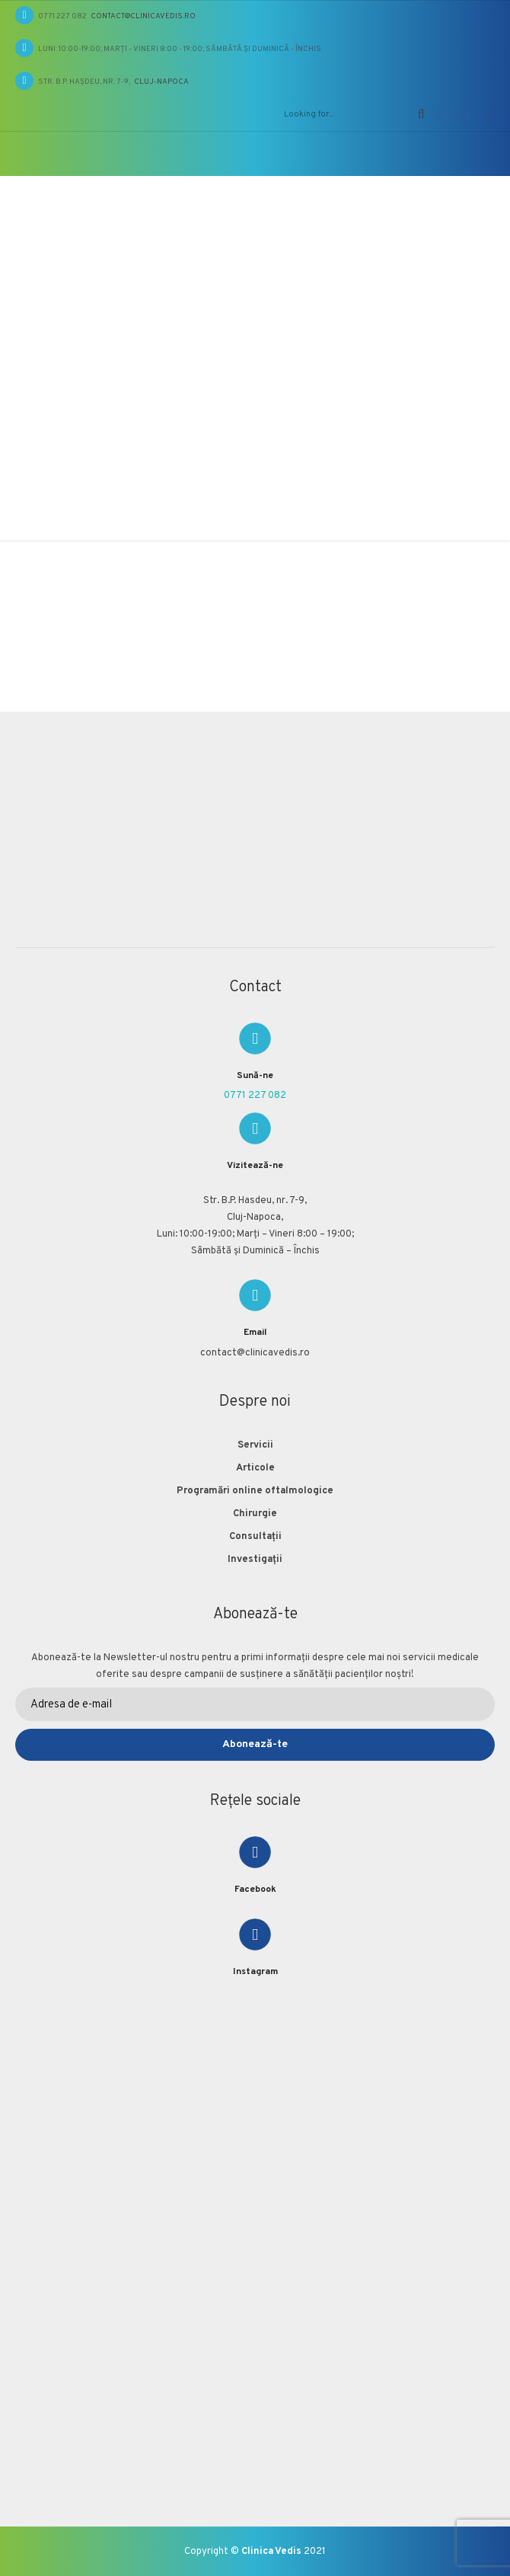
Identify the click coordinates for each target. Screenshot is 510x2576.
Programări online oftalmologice (255, 1491)
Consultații (255, 1537)
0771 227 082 (255, 1096)
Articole (255, 1468)
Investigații (255, 1560)
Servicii (255, 1445)
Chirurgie (255, 1514)
